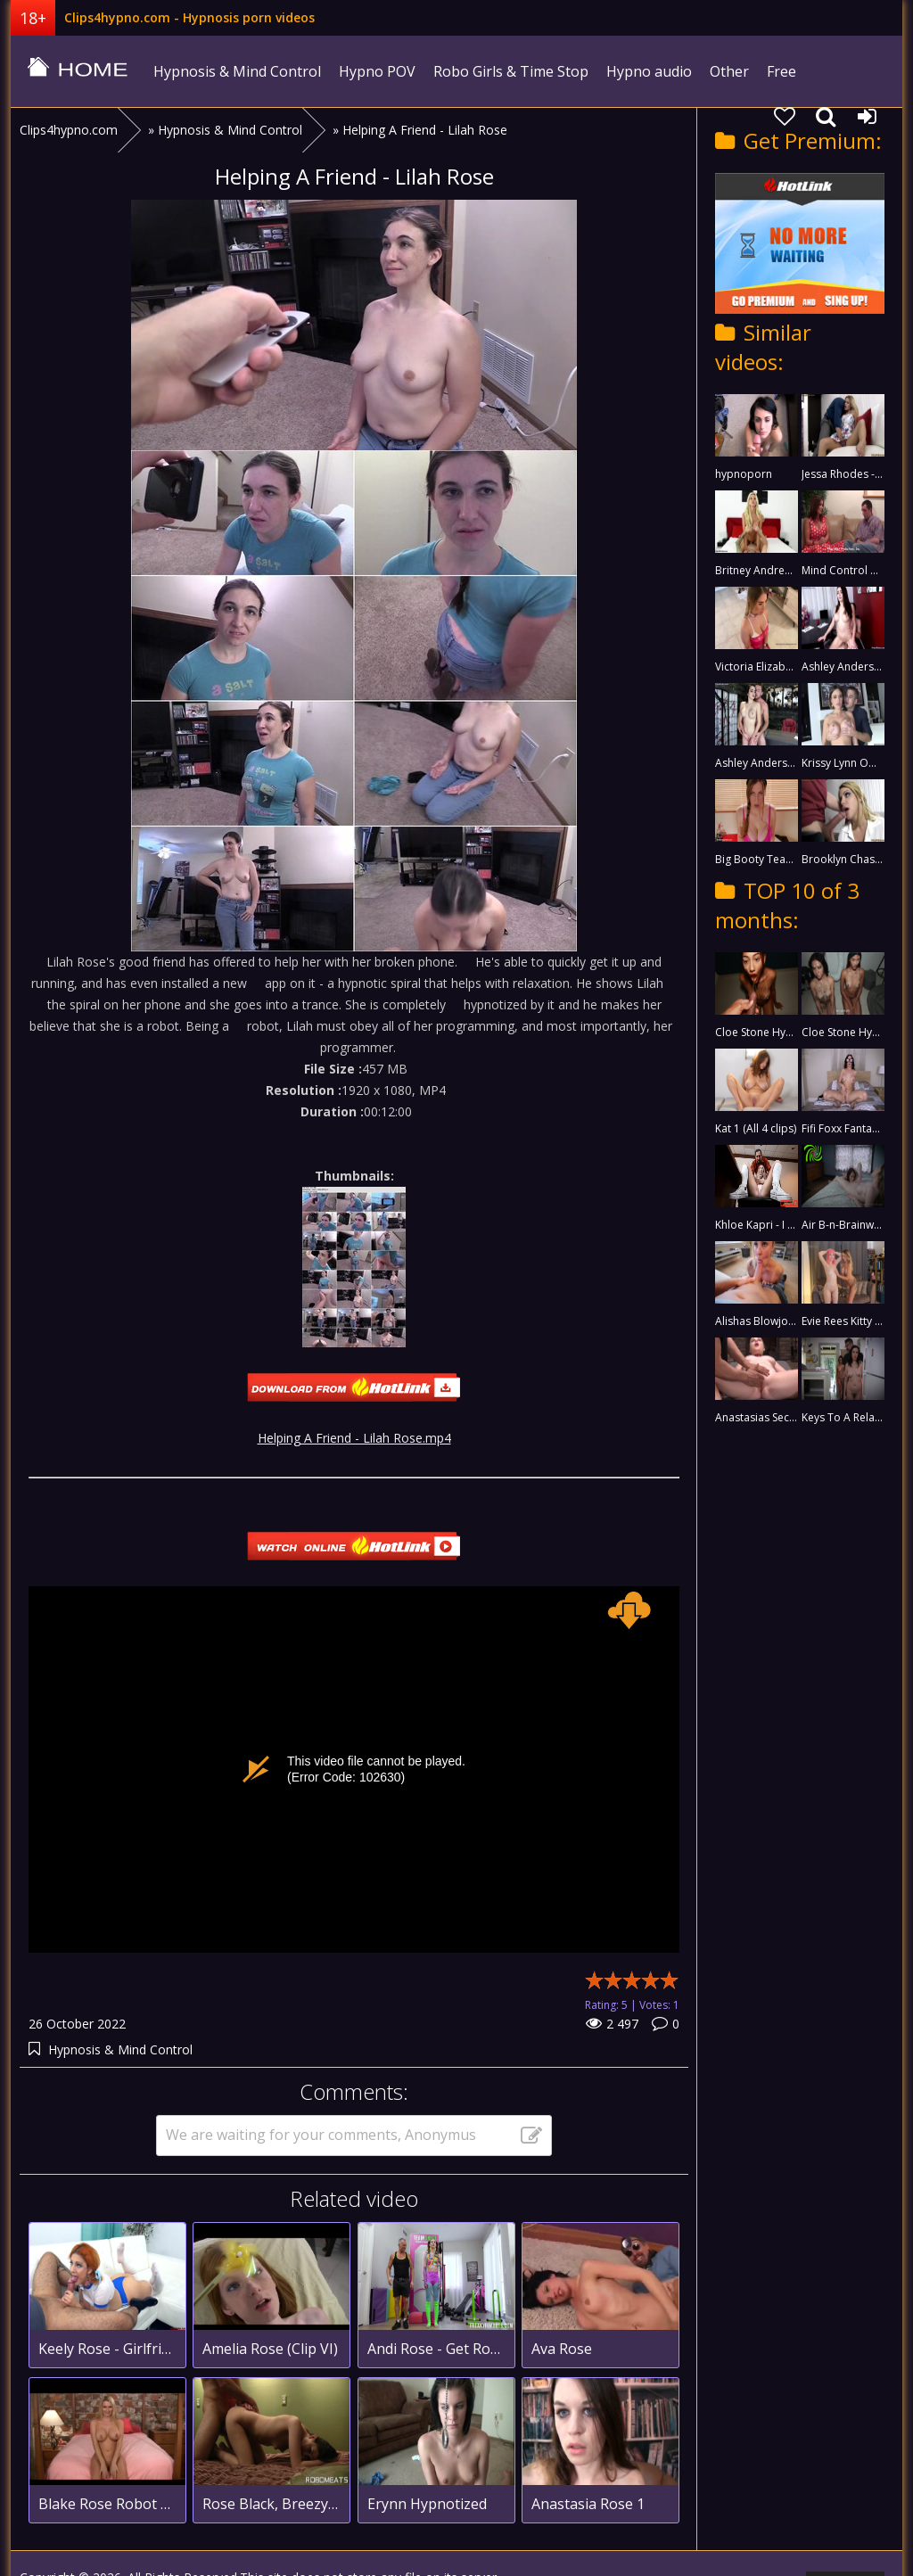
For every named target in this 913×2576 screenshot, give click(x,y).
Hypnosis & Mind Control (237, 71)
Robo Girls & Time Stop (510, 71)
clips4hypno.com (77, 71)
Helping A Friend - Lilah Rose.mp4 (354, 1437)
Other (729, 71)
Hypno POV (377, 71)
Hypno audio (649, 71)
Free (781, 71)
